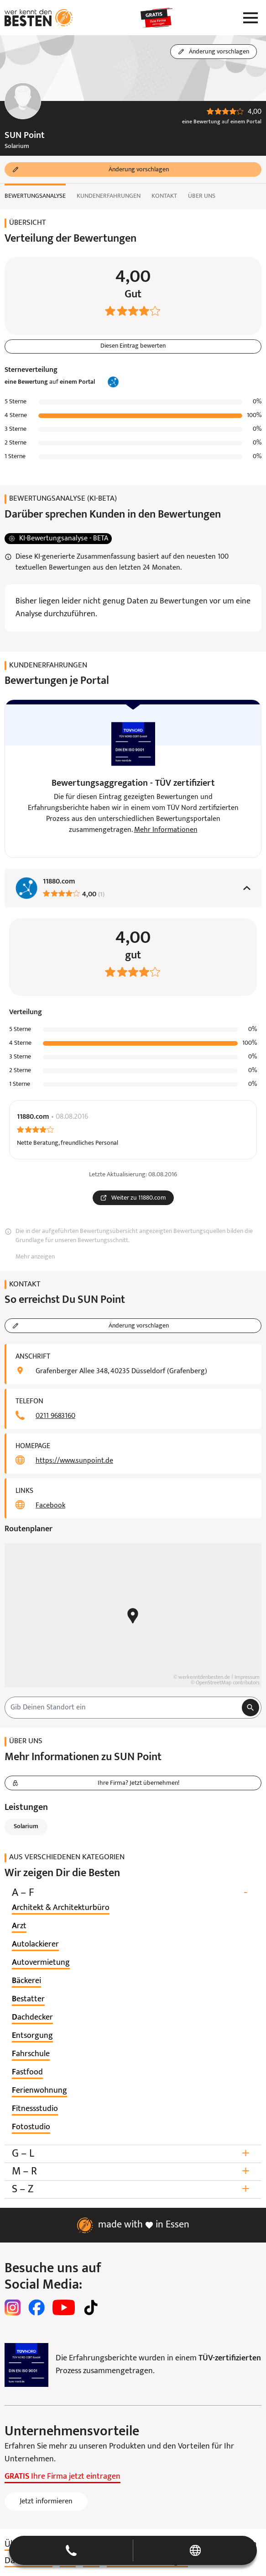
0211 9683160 (55, 1416)
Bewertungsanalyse (35, 196)
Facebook (50, 1505)
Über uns (201, 196)
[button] (133, 2550)
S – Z (133, 2189)
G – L (133, 2154)
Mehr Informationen (166, 830)
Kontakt (164, 196)
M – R (133, 2171)
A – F (133, 1893)
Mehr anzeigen (35, 1257)
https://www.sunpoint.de (74, 1461)
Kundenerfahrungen (109, 196)
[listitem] (61, 1908)
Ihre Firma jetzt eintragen (62, 2476)
